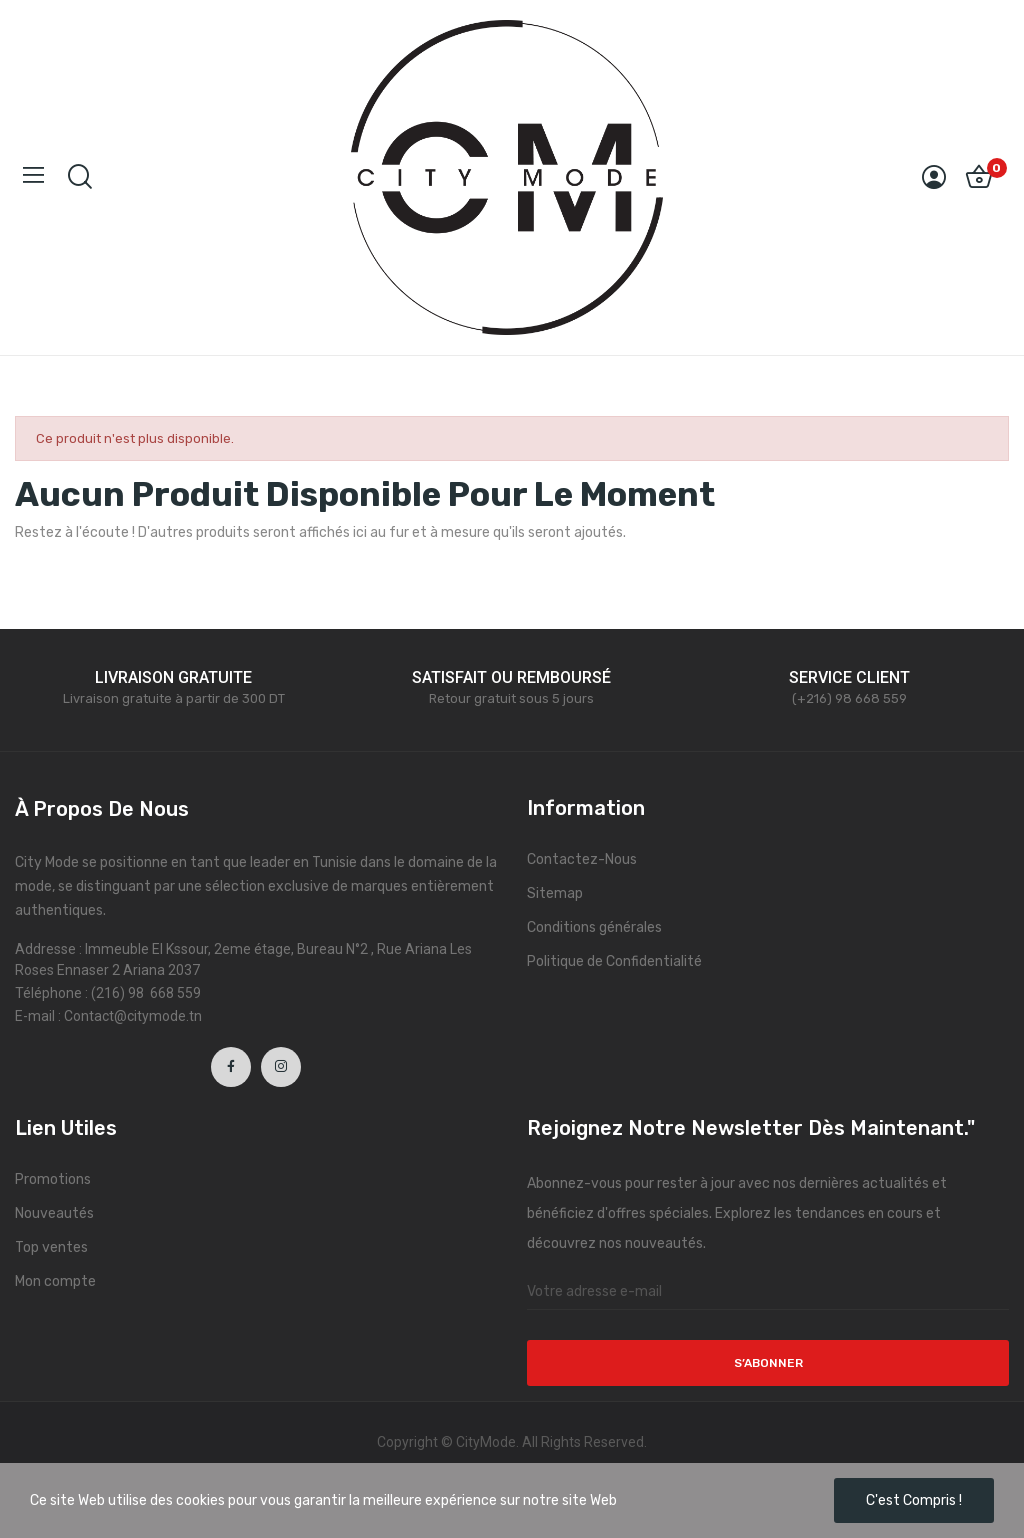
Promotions (53, 1179)
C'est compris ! (914, 1500)
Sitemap (555, 893)
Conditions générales (594, 927)
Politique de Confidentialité (614, 961)
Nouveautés (54, 1213)
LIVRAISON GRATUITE (173, 677)
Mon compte (55, 1281)
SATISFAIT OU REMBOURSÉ (511, 677)
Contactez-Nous (582, 859)
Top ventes (51, 1247)
